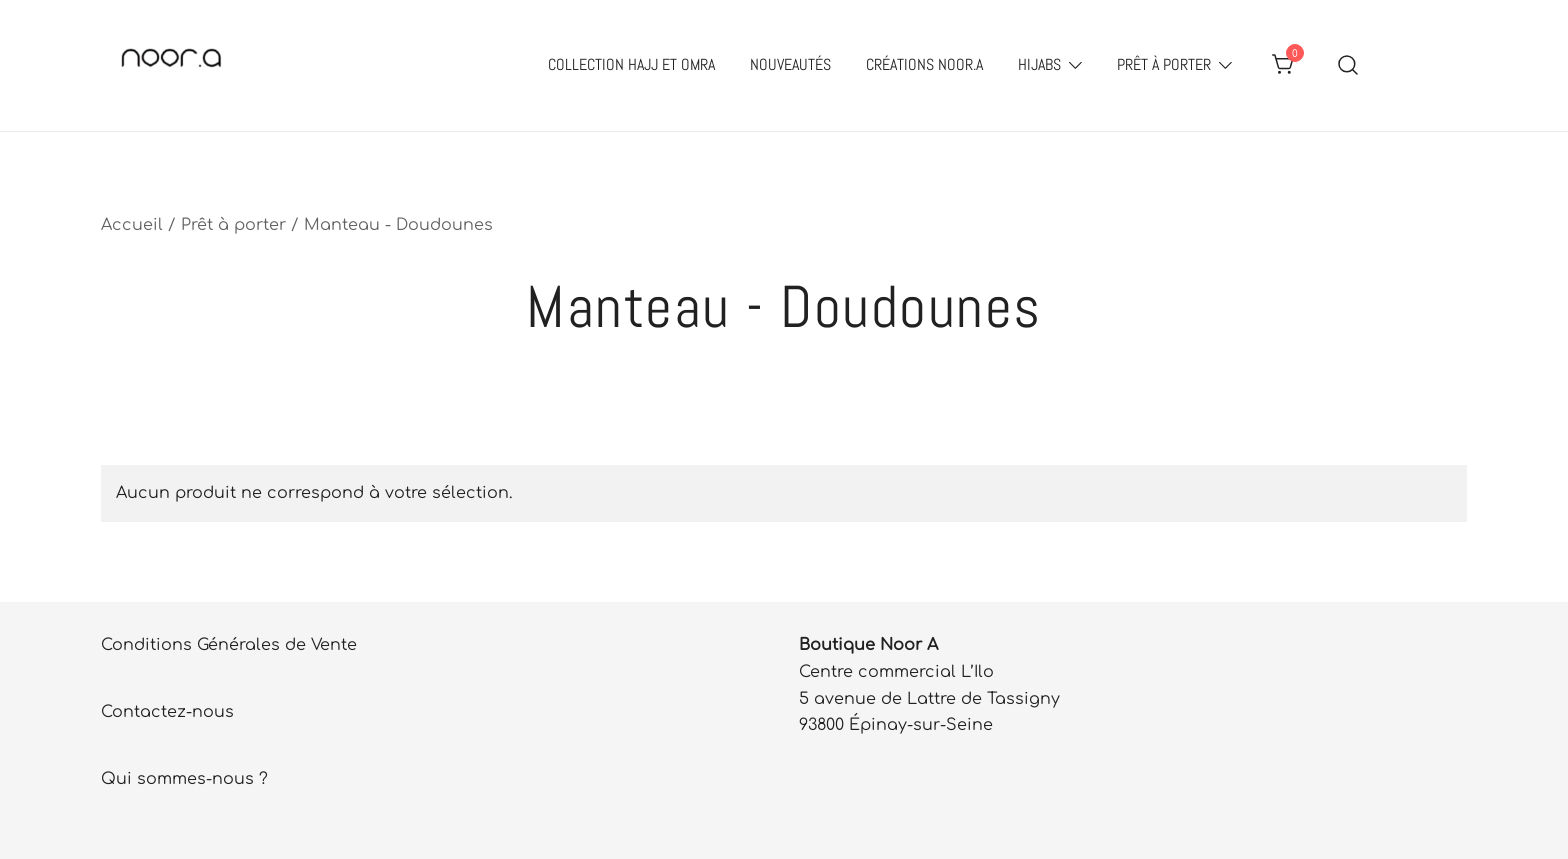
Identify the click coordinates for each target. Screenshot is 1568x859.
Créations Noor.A (924, 64)
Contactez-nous (167, 712)
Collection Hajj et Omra (631, 64)
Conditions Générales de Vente (229, 645)
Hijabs (1039, 64)
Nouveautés (790, 64)
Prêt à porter (1164, 64)
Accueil (132, 225)
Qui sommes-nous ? (184, 779)
